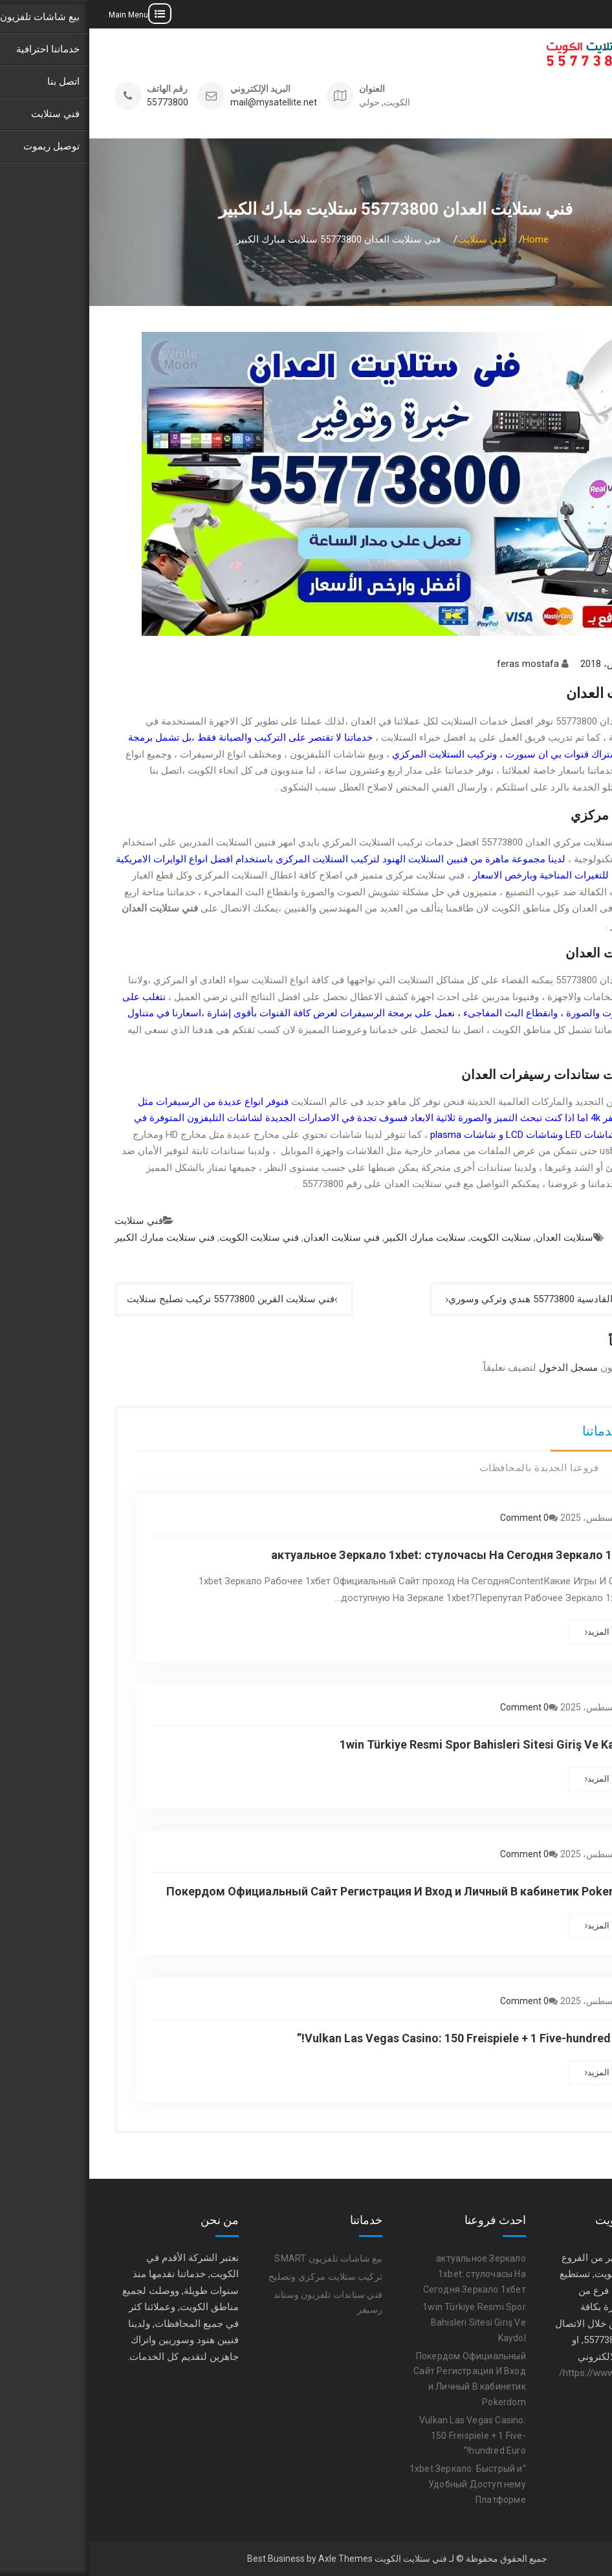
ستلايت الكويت (411, 1237)
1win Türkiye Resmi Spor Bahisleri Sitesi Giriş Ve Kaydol (399, 1744)
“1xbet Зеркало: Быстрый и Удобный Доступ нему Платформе (378, 2484)
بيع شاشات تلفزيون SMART (239, 2258)
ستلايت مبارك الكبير (336, 1237)
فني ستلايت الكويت (170, 1237)
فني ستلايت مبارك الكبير (75, 1237)
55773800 (78, 102)
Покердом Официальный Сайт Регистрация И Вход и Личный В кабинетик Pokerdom (313, 1891)
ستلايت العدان (475, 1237)
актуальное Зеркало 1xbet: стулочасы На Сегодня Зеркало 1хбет (365, 1555)
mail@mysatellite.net (184, 102)
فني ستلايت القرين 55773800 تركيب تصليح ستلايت (141, 1299)
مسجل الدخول (479, 1367)
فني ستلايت (49, 1221)
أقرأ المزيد (517, 1632)
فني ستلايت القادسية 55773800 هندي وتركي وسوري (466, 1299)
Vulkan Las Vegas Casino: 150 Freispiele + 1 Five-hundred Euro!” (378, 2038)
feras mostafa (439, 664)
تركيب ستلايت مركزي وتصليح (236, 2276)
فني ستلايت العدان (252, 1237)
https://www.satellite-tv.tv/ (525, 2373)
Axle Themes (256, 2558)
